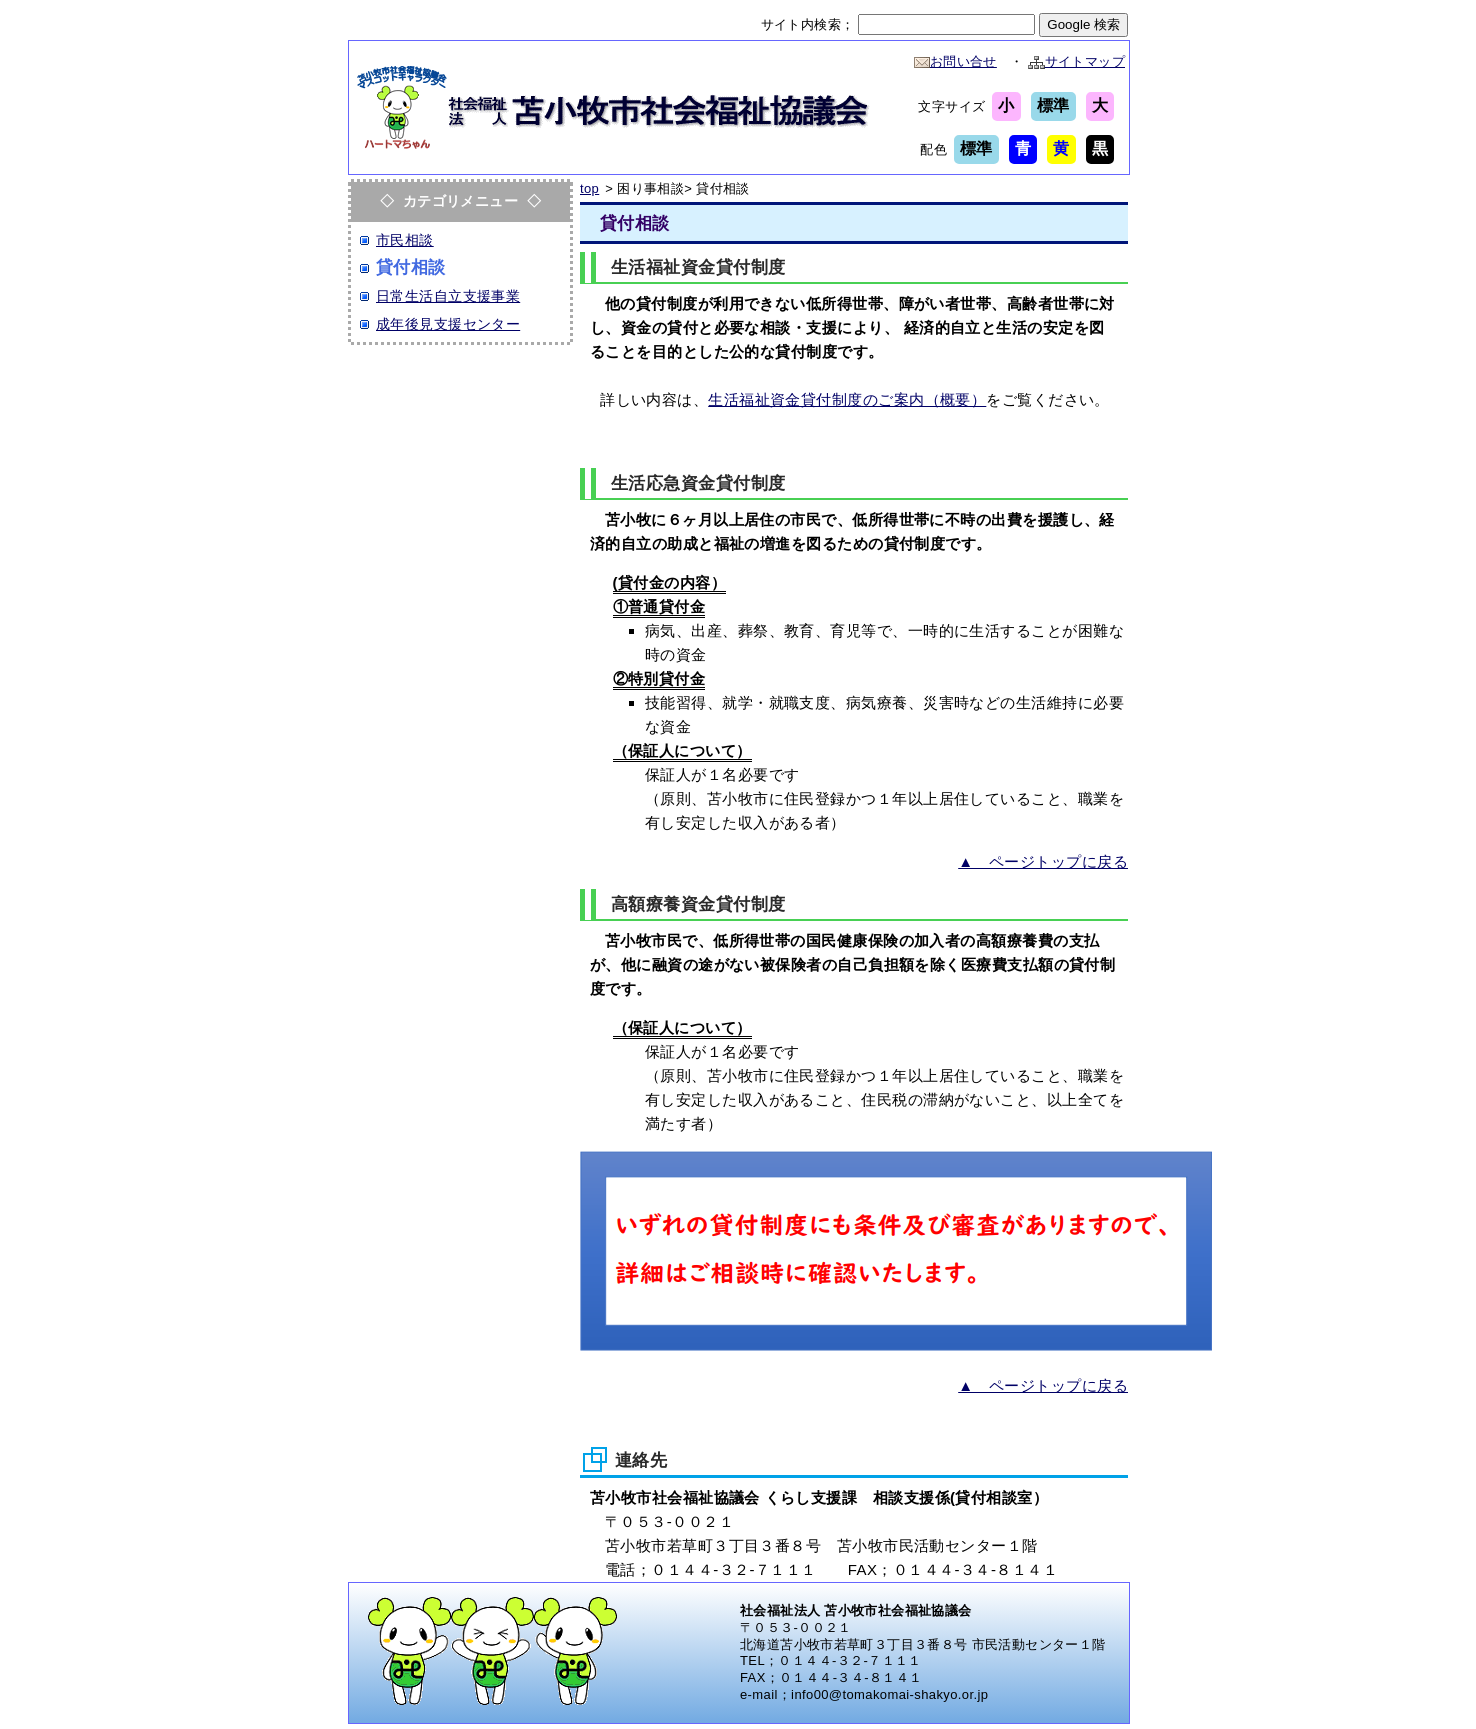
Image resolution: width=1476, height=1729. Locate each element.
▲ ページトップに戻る (1043, 861)
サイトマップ (1076, 61)
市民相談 (405, 240)
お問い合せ (955, 61)
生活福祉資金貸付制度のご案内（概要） (847, 399)
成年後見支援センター (448, 324)
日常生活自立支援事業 (448, 296)
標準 (1053, 105)
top (589, 188)
